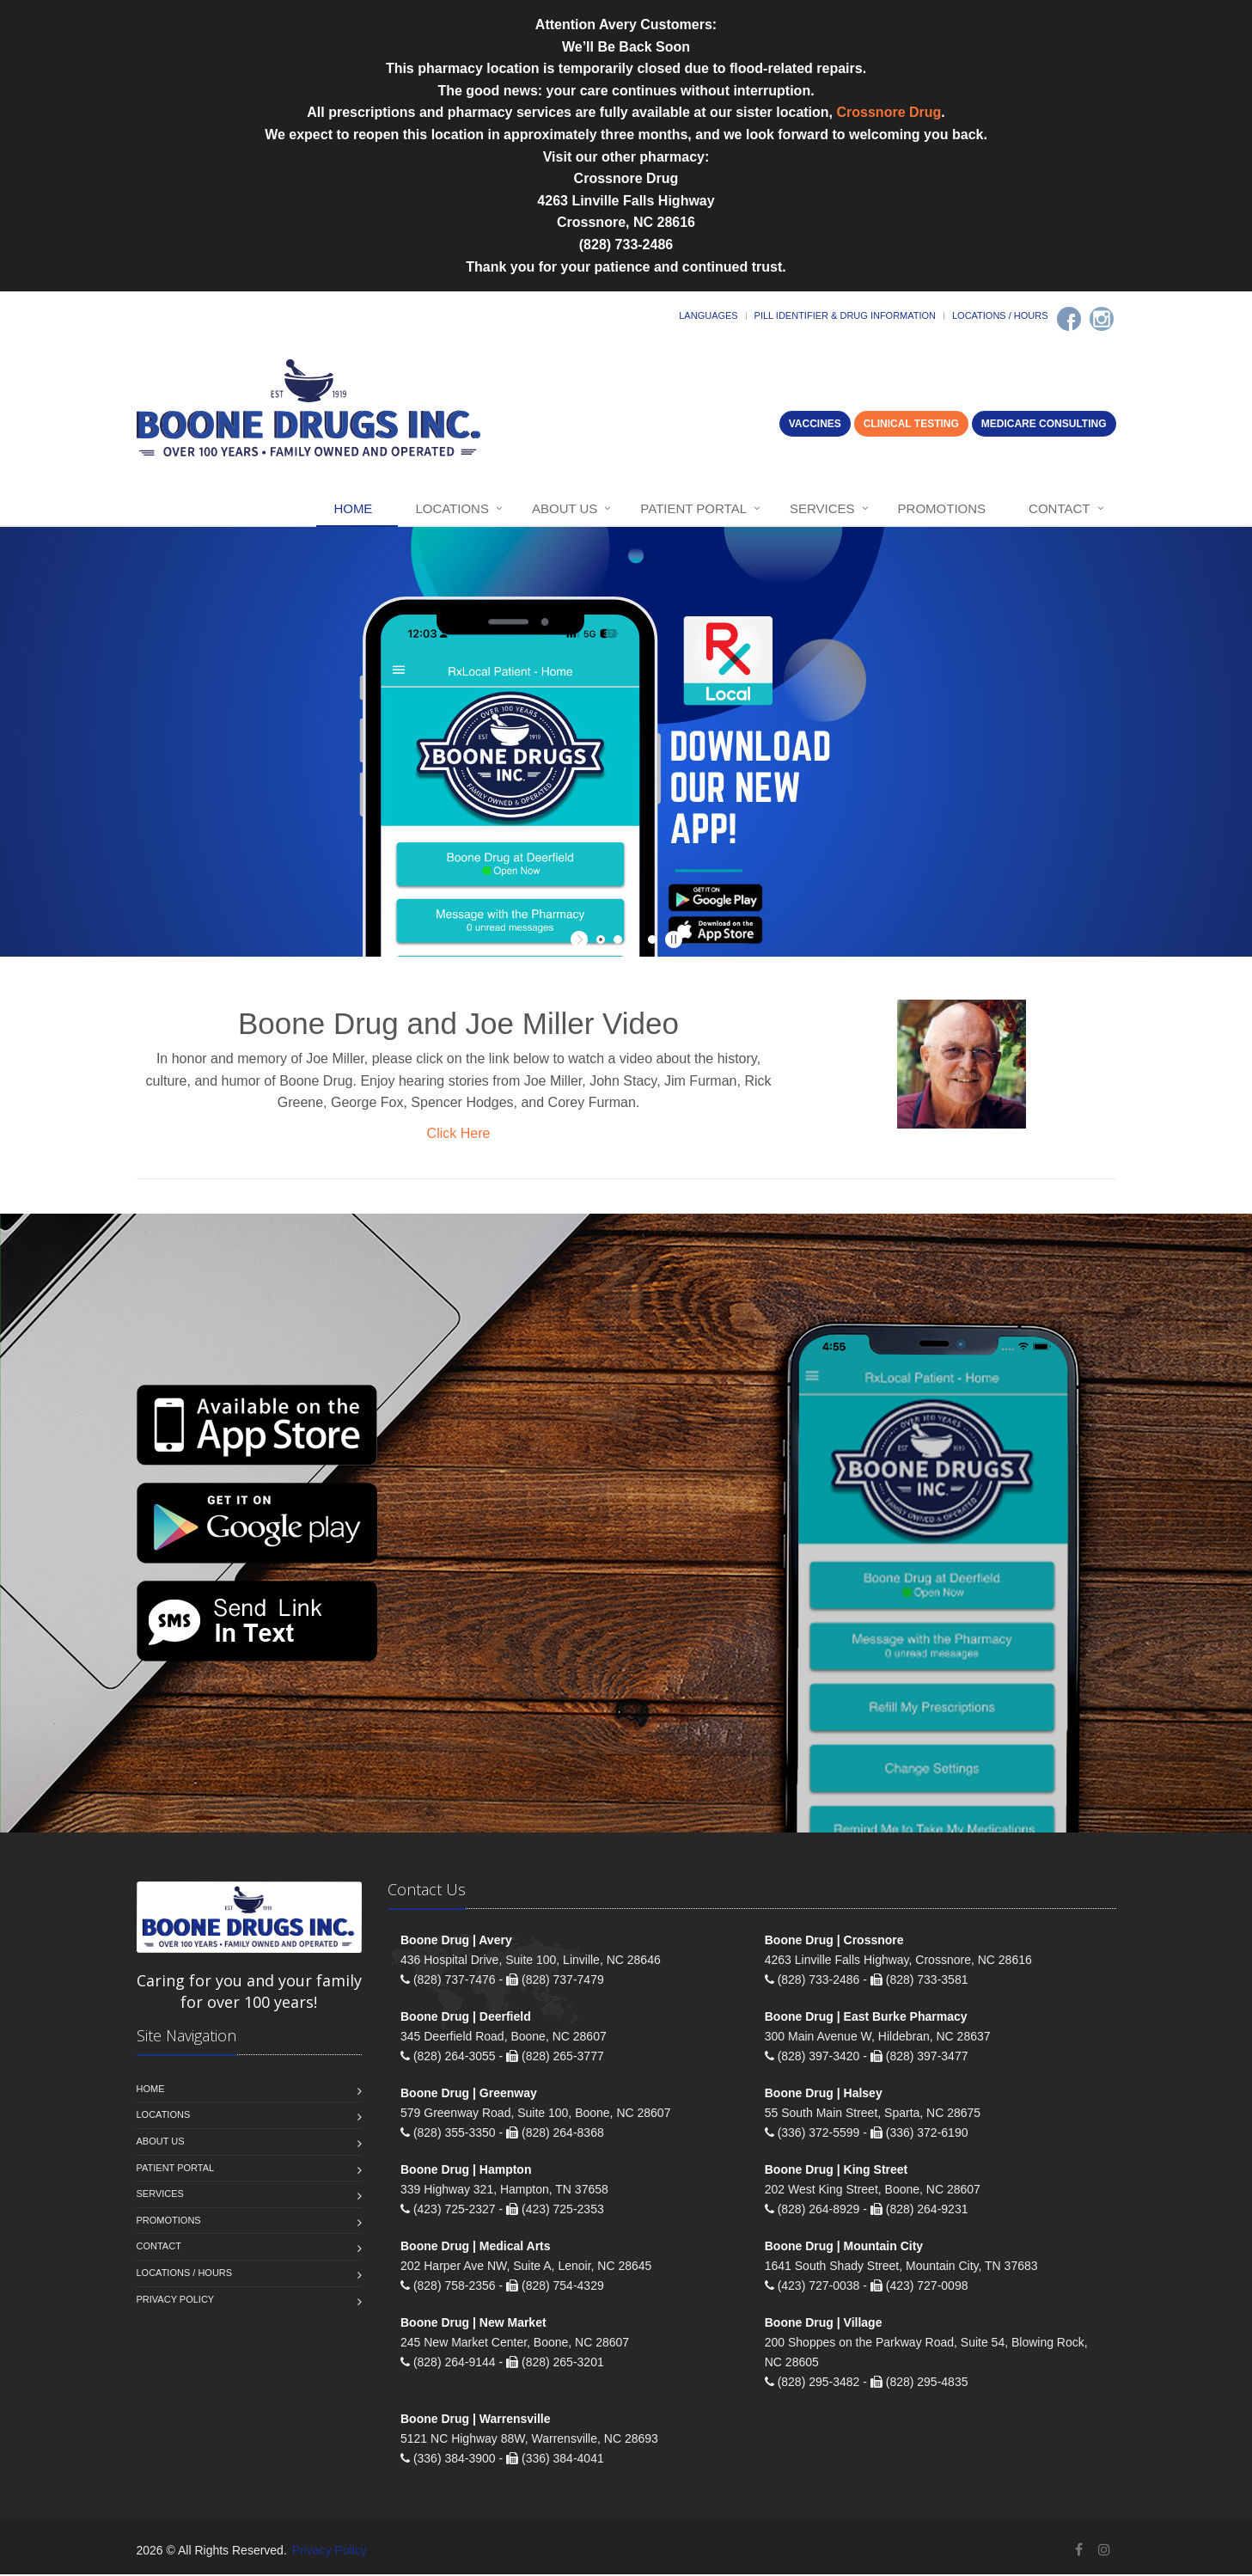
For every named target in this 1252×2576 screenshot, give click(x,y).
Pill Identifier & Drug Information (845, 315)
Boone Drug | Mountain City (844, 2248)
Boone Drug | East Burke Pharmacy (866, 2018)
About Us (564, 508)
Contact (1059, 508)
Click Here (459, 1133)
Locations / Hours (1000, 315)
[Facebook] (1069, 319)
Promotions (942, 508)
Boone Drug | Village (824, 2324)
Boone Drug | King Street (836, 2171)
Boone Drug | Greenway (468, 2095)
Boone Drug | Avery (456, 1942)
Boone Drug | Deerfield (465, 2018)
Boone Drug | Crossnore (834, 1942)
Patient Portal (693, 508)
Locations (452, 508)
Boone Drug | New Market (473, 2324)
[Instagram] (1102, 319)
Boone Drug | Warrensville (475, 2420)
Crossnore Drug (889, 112)
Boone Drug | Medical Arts (475, 2248)
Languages (708, 315)
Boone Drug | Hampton (465, 2171)
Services (822, 508)
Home (352, 508)
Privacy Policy (176, 2301)
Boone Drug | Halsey (824, 2095)
